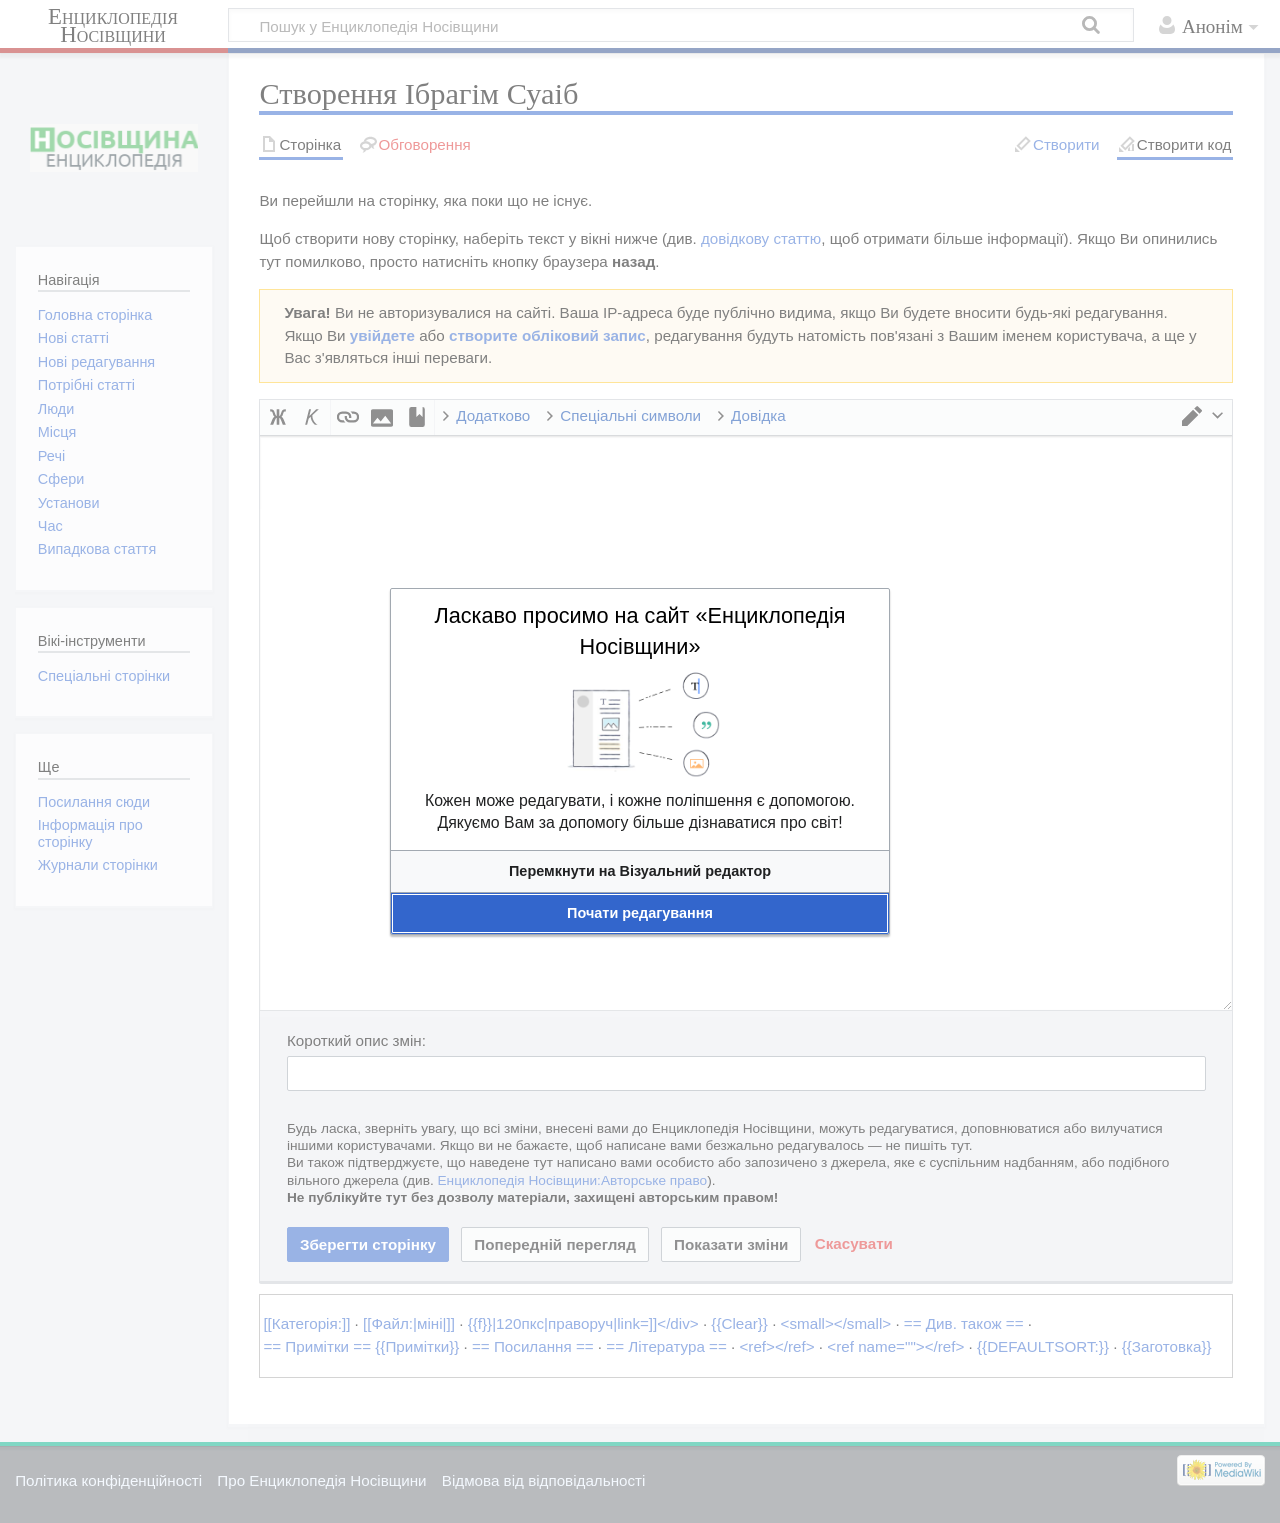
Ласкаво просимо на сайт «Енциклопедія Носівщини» (639, 631)
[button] (640, 871)
